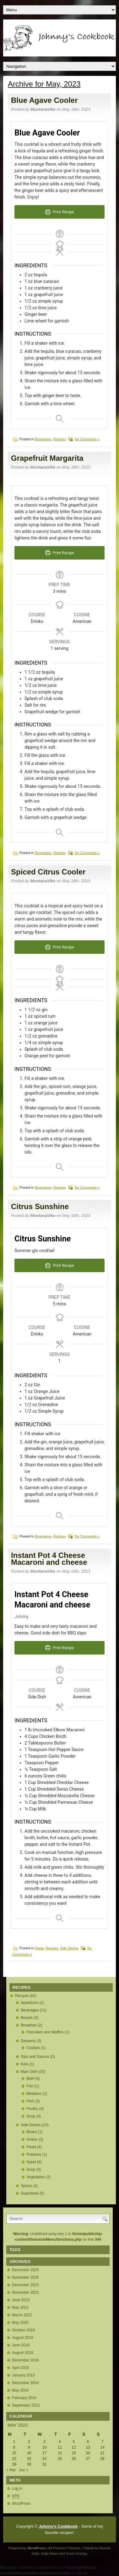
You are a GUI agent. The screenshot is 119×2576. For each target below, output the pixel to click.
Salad (31, 2162)
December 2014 (25, 2383)
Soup (30, 2116)
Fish (30, 2086)
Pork (30, 2101)
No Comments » (87, 439)
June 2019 (21, 2345)
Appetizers (30, 2002)
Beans (31, 2132)
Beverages (43, 439)
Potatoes (33, 2154)
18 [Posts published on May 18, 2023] (60, 2453)
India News (49, 2553)
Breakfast (29, 2025)
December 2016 (25, 2360)
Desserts (28, 2041)
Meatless (33, 2093)
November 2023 (25, 2292)
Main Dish (29, 2071)
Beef (30, 2078)
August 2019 (22, 2337)
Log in (17, 2488)
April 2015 (20, 2368)
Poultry (32, 2108)
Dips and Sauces (35, 2056)
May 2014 (20, 2390)
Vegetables (35, 2177)
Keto (25, 2064)
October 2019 (23, 2330)
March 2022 (22, 2315)
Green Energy (76, 2553)
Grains (31, 2139)
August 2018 (22, 2352)
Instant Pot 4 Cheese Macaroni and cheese (49, 1558)
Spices (26, 2186)
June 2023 (21, 2300)
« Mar (11, 2470)
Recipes (59, 439)
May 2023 (20, 2307)
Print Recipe (59, 212)
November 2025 (25, 2277)
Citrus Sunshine (40, 1206)
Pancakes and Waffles (45, 2032)
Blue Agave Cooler (44, 100)
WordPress (21, 2503)
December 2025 (25, 2270)
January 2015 (23, 2375)
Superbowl (30, 2193)
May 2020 (20, 2322)
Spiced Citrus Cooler (48, 872)
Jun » (23, 2470)
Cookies (33, 2048)
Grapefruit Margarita (47, 458)
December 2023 (25, 2285)
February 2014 (24, 2398)
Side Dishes (69, 1948)
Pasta (39, 1948)
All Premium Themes (64, 2548)
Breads (27, 2018)
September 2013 (26, 2405)
